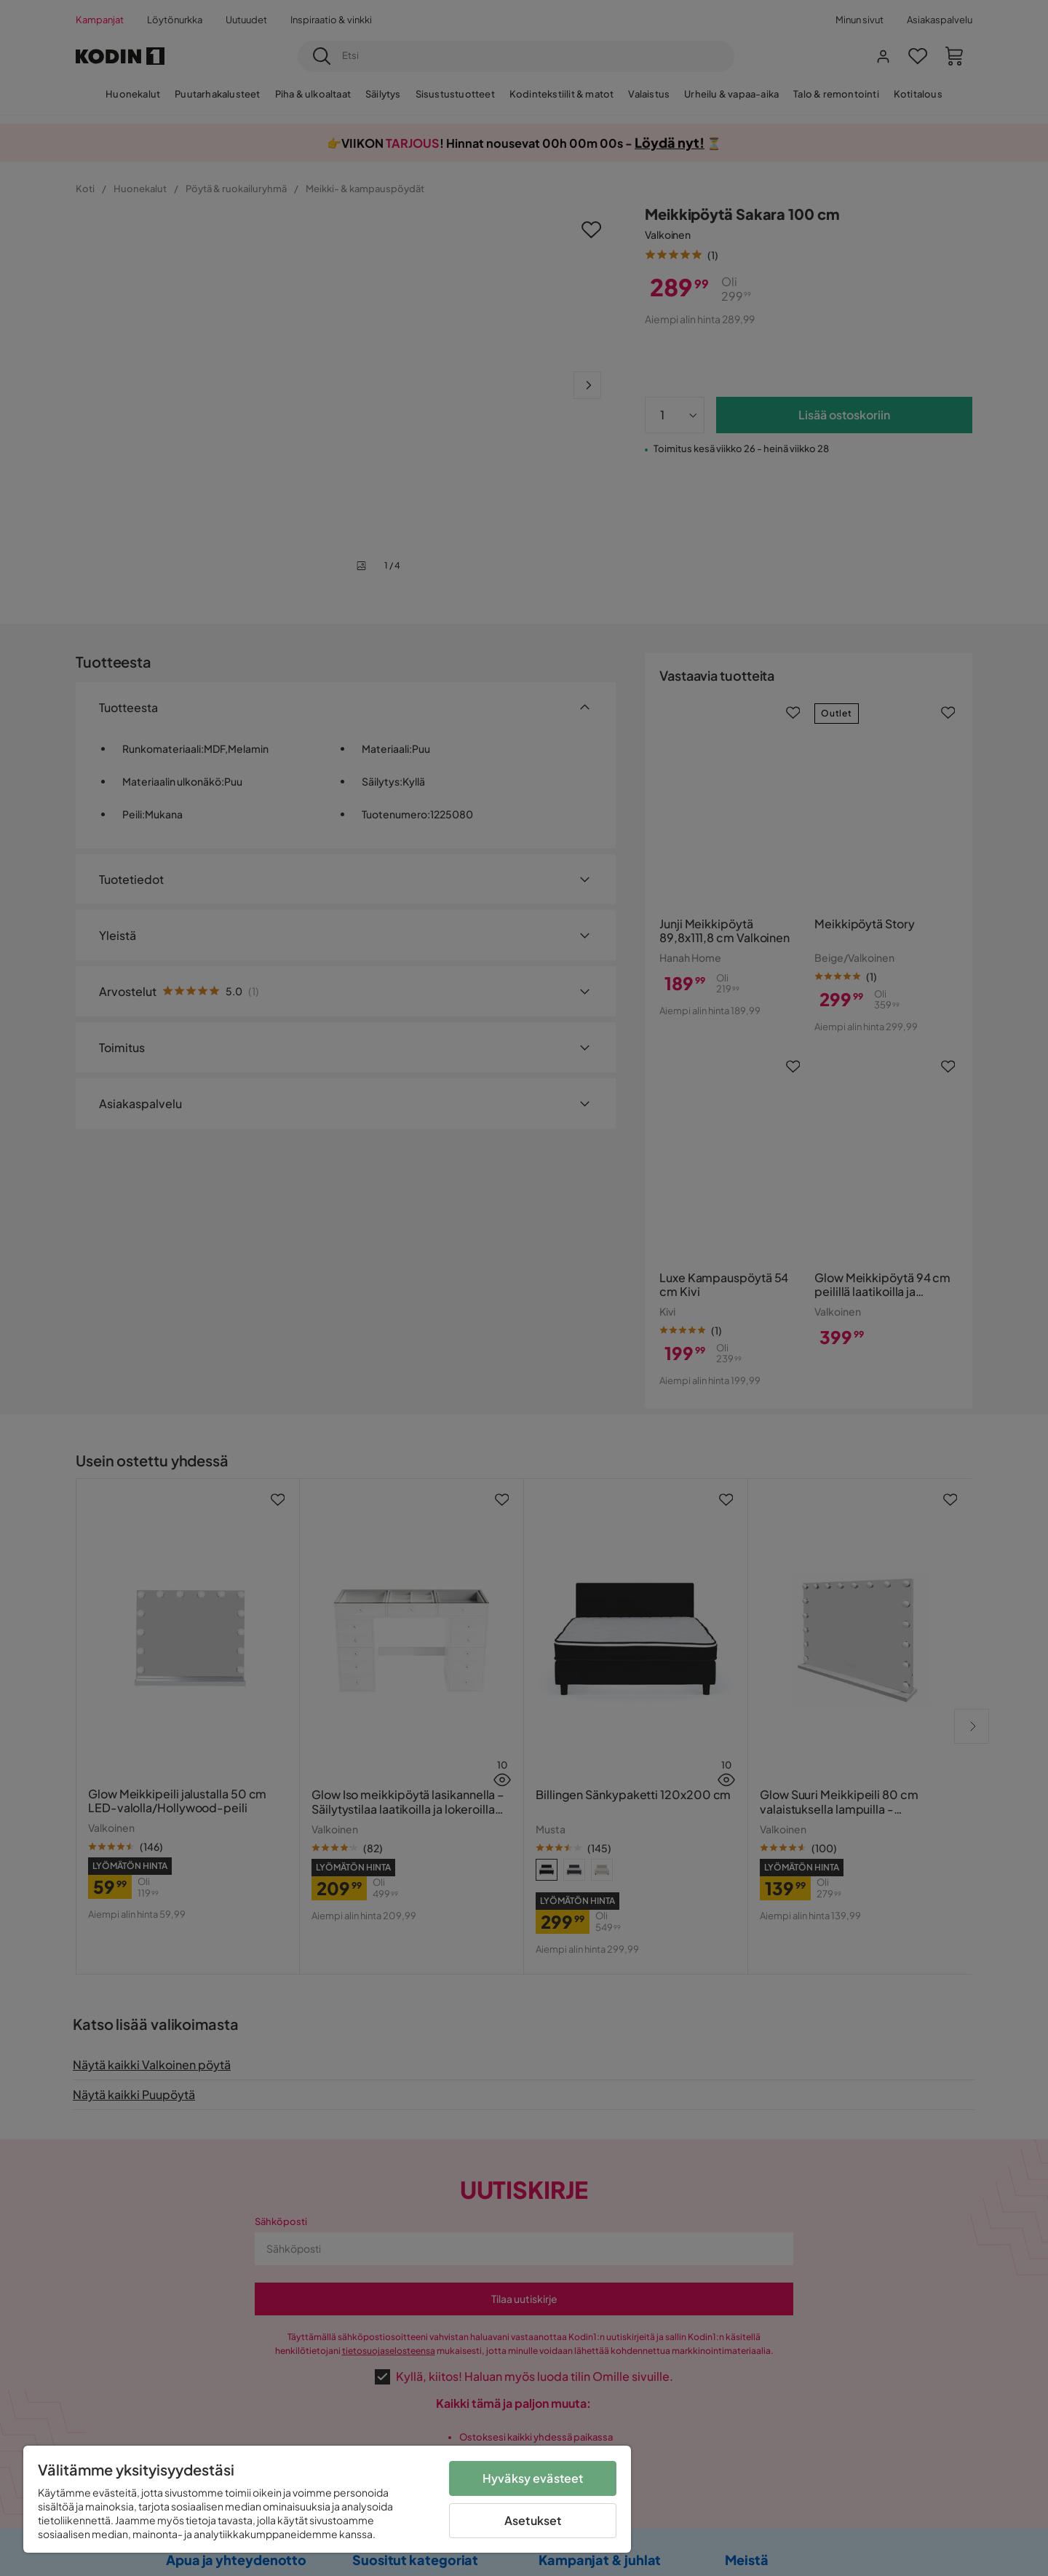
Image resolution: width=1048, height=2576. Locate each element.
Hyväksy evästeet (533, 2478)
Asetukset (532, 2520)
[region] (327, 2499)
